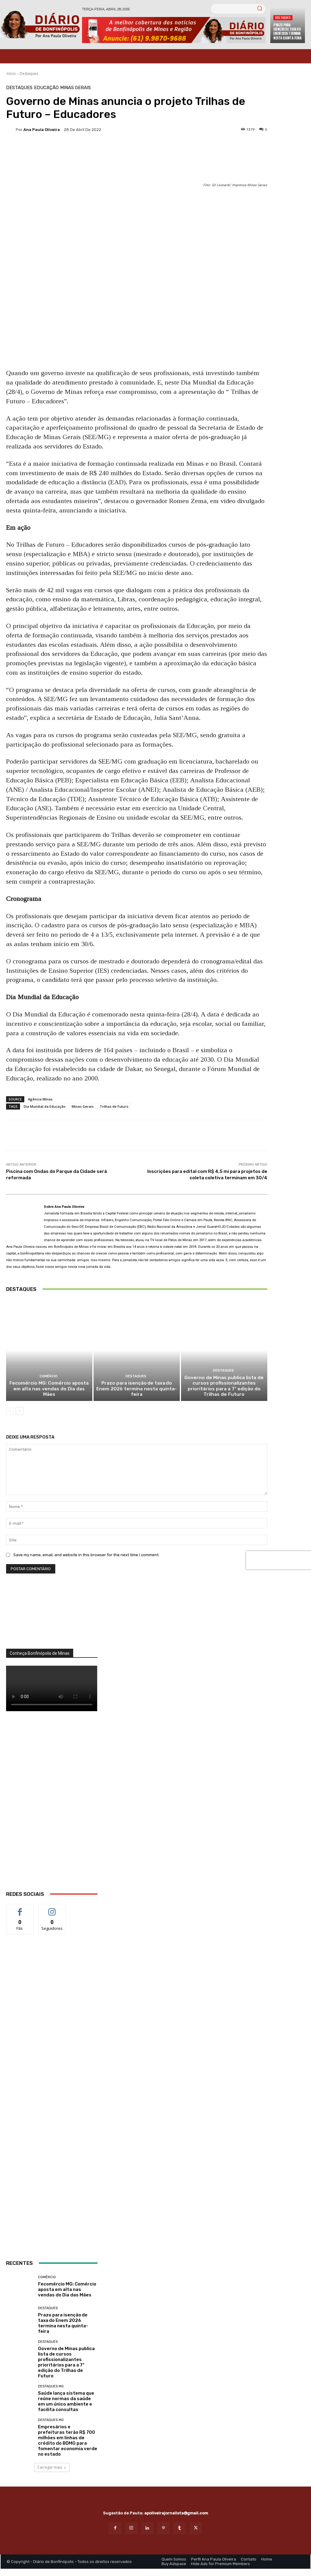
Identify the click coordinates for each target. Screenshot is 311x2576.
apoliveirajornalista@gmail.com (176, 2515)
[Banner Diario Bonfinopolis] (173, 30)
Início (11, 73)
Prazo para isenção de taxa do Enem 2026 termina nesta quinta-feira (287, 31)
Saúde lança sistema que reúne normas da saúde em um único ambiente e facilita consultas (66, 2403)
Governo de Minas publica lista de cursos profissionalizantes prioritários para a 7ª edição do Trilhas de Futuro (224, 1388)
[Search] (259, 9)
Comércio (48, 1383)
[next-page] (19, 1412)
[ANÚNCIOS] (51, 2117)
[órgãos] (51, 1620)
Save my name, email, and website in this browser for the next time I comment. (86, 1556)
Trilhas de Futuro (114, 1106)
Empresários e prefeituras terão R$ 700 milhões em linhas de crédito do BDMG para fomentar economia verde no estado (67, 2442)
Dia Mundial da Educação (45, 1106)
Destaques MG (51, 2388)
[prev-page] (10, 1412)
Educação (46, 88)
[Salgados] (51, 2065)
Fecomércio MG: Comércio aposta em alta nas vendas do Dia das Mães (49, 1393)
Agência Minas (40, 1099)
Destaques (283, 17)
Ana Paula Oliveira (41, 130)
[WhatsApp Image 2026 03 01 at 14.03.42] (51, 1810)
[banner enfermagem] (51, 2211)
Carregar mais (51, 2469)
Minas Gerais (75, 88)
